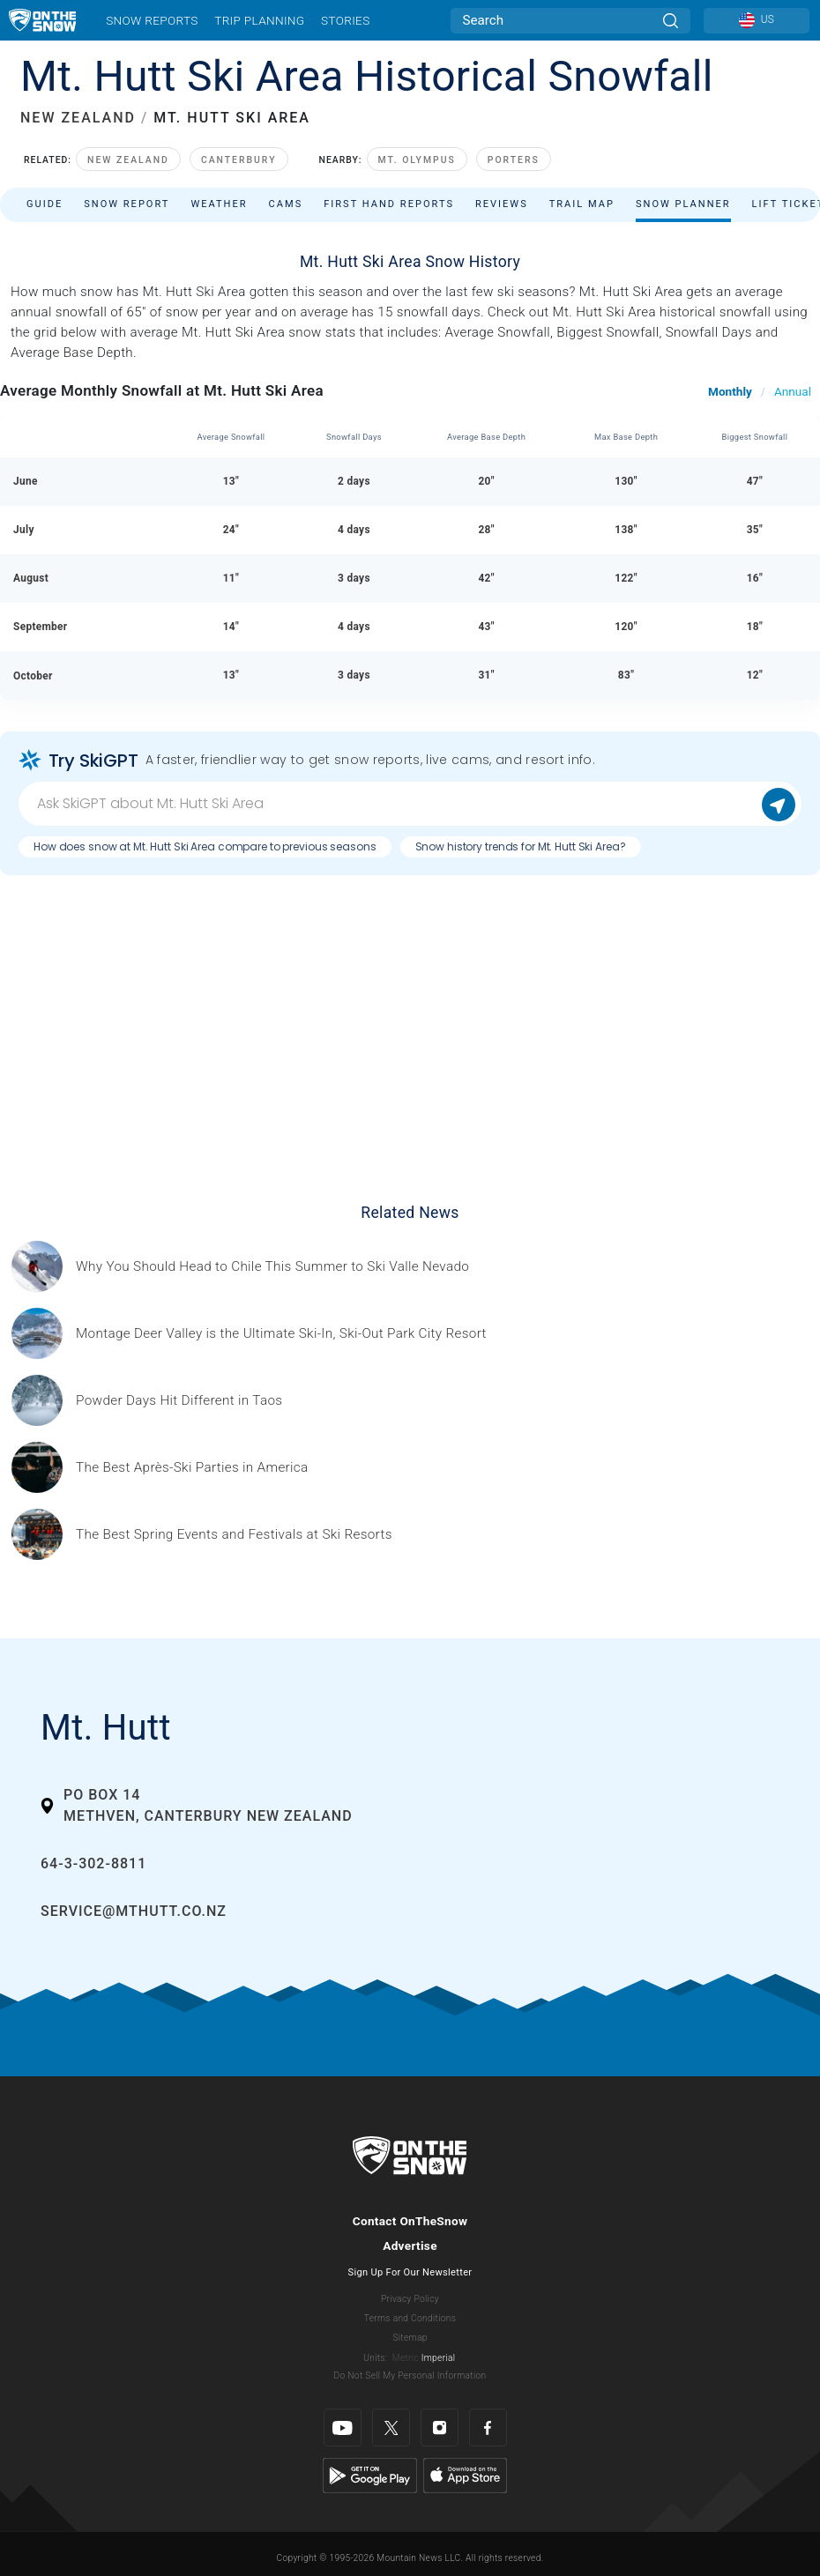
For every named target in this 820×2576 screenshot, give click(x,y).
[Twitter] (391, 2427)
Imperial (438, 2358)
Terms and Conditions (410, 2318)
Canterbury (239, 160)
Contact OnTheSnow (410, 2221)
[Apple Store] (465, 2475)
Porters (514, 160)
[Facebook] (488, 2427)
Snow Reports (152, 20)
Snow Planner (683, 204)
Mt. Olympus (417, 160)
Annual (792, 391)
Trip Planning (259, 20)
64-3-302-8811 (93, 1863)
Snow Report (126, 204)
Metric (405, 2358)
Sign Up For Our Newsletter (410, 2272)
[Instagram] (439, 2427)
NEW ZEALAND (78, 117)
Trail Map (582, 204)
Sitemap (409, 2337)
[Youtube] (343, 2427)
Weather (218, 204)
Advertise (410, 2245)
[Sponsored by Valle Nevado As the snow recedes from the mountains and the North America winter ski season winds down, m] (272, 1267)
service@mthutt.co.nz (134, 1911)
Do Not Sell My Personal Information (409, 2375)
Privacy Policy (410, 2299)
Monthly (730, 391)
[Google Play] (370, 2475)
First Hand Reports (389, 204)
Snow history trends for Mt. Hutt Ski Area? (520, 846)
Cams (286, 204)
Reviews (501, 204)
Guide (44, 204)
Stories (345, 20)
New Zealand (128, 160)
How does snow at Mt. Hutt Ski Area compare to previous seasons (205, 846)
